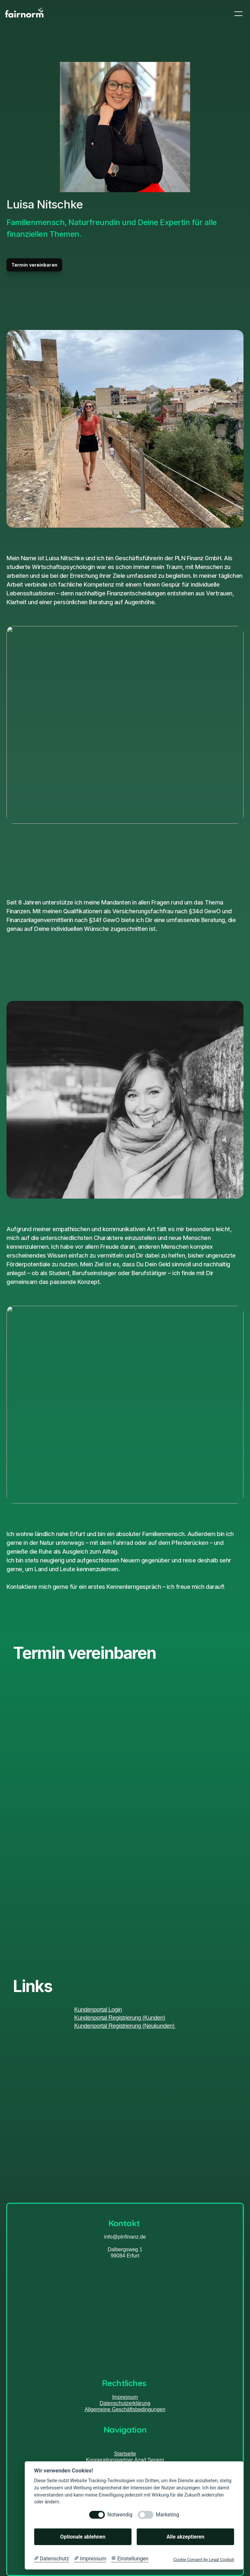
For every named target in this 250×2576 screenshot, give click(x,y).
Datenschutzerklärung (125, 2403)
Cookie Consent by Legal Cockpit (203, 2559)
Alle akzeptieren (185, 2537)
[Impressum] (90, 2558)
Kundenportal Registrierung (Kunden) (119, 2017)
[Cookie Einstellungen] (129, 2558)
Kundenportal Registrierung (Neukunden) (125, 2026)
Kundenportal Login (98, 2009)
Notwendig (119, 2515)
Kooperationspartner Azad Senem (125, 2460)
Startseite (125, 2453)
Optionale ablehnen (82, 2537)
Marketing (167, 2515)
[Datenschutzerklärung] (51, 2558)
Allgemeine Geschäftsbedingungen (125, 2409)
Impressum (125, 2397)
